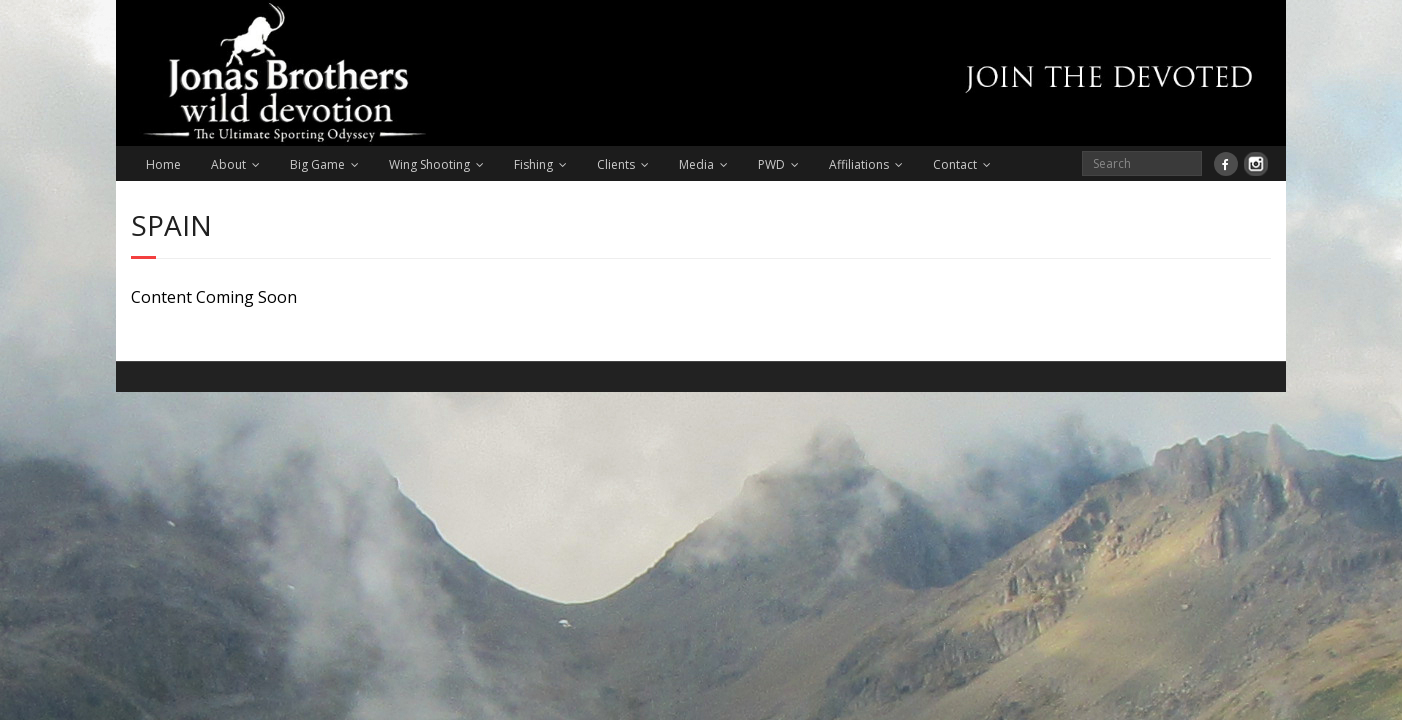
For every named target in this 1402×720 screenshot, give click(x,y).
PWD (771, 164)
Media (696, 164)
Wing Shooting (429, 164)
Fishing (533, 164)
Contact (955, 164)
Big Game (317, 164)
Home (163, 164)
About (228, 164)
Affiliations (859, 164)
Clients (616, 164)
